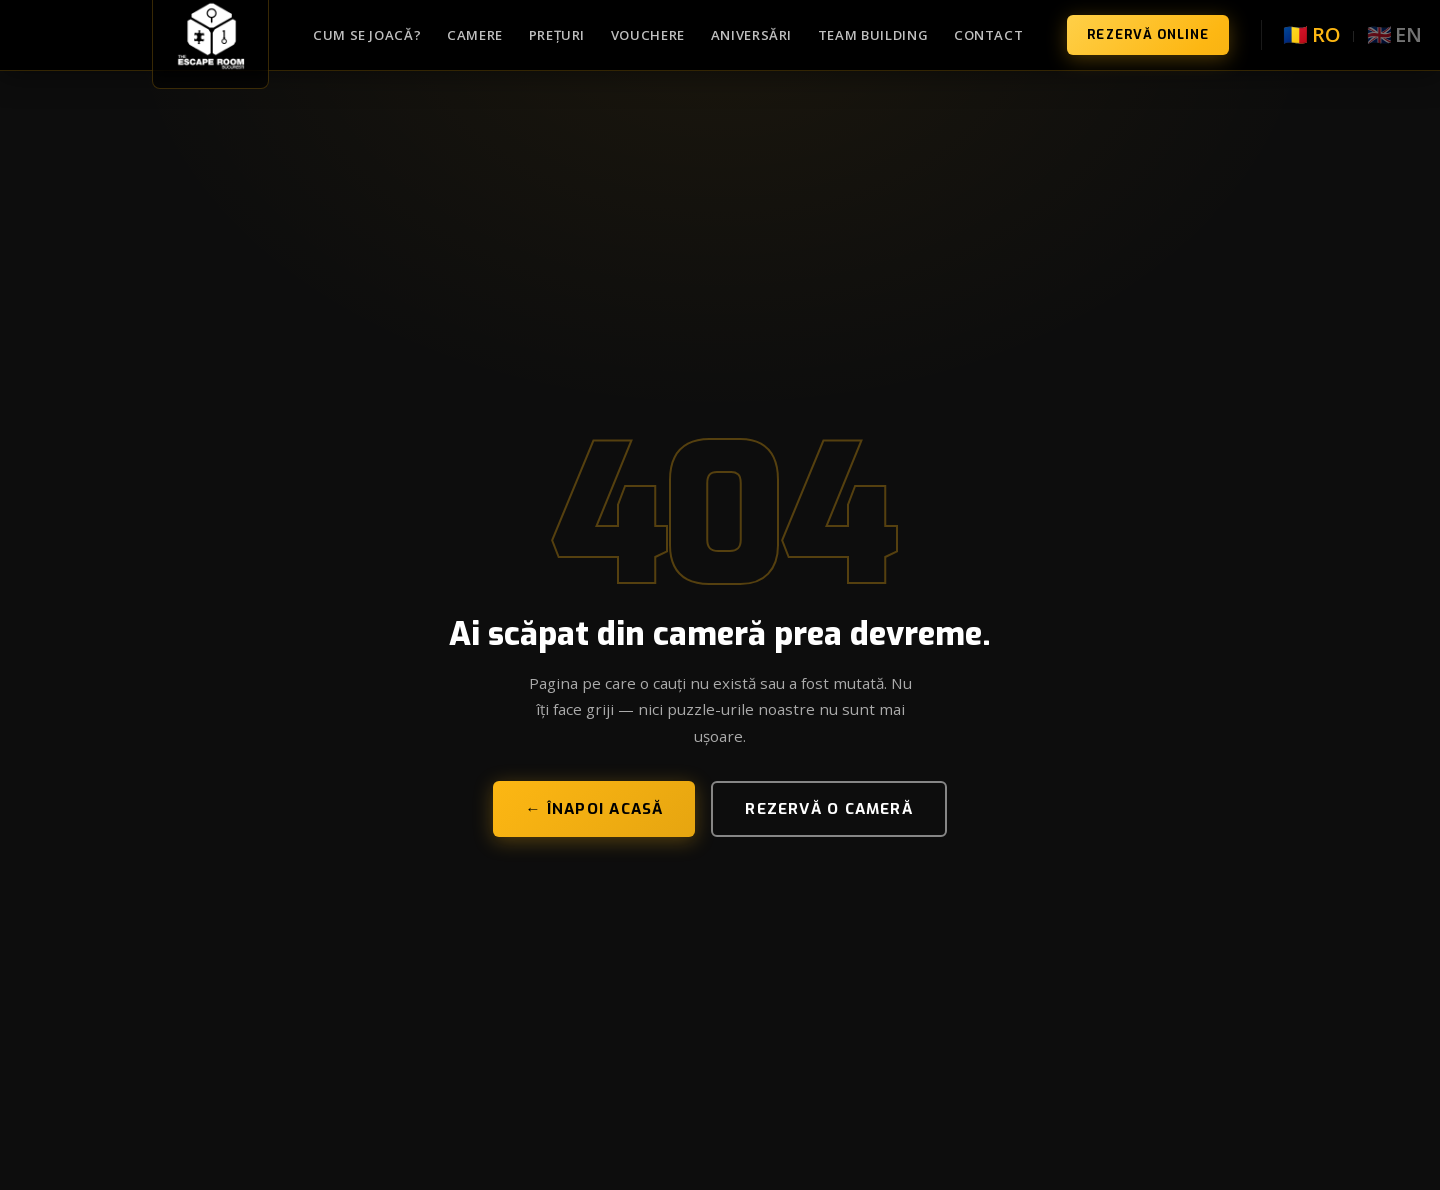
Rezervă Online (1147, 34)
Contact (989, 35)
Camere (475, 35)
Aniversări (752, 35)
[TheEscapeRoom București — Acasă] (210, 35)
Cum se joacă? (367, 35)
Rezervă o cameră (828, 809)
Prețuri (557, 35)
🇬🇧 (1394, 34)
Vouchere (648, 35)
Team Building (873, 35)
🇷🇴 (1311, 34)
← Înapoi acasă (594, 809)
